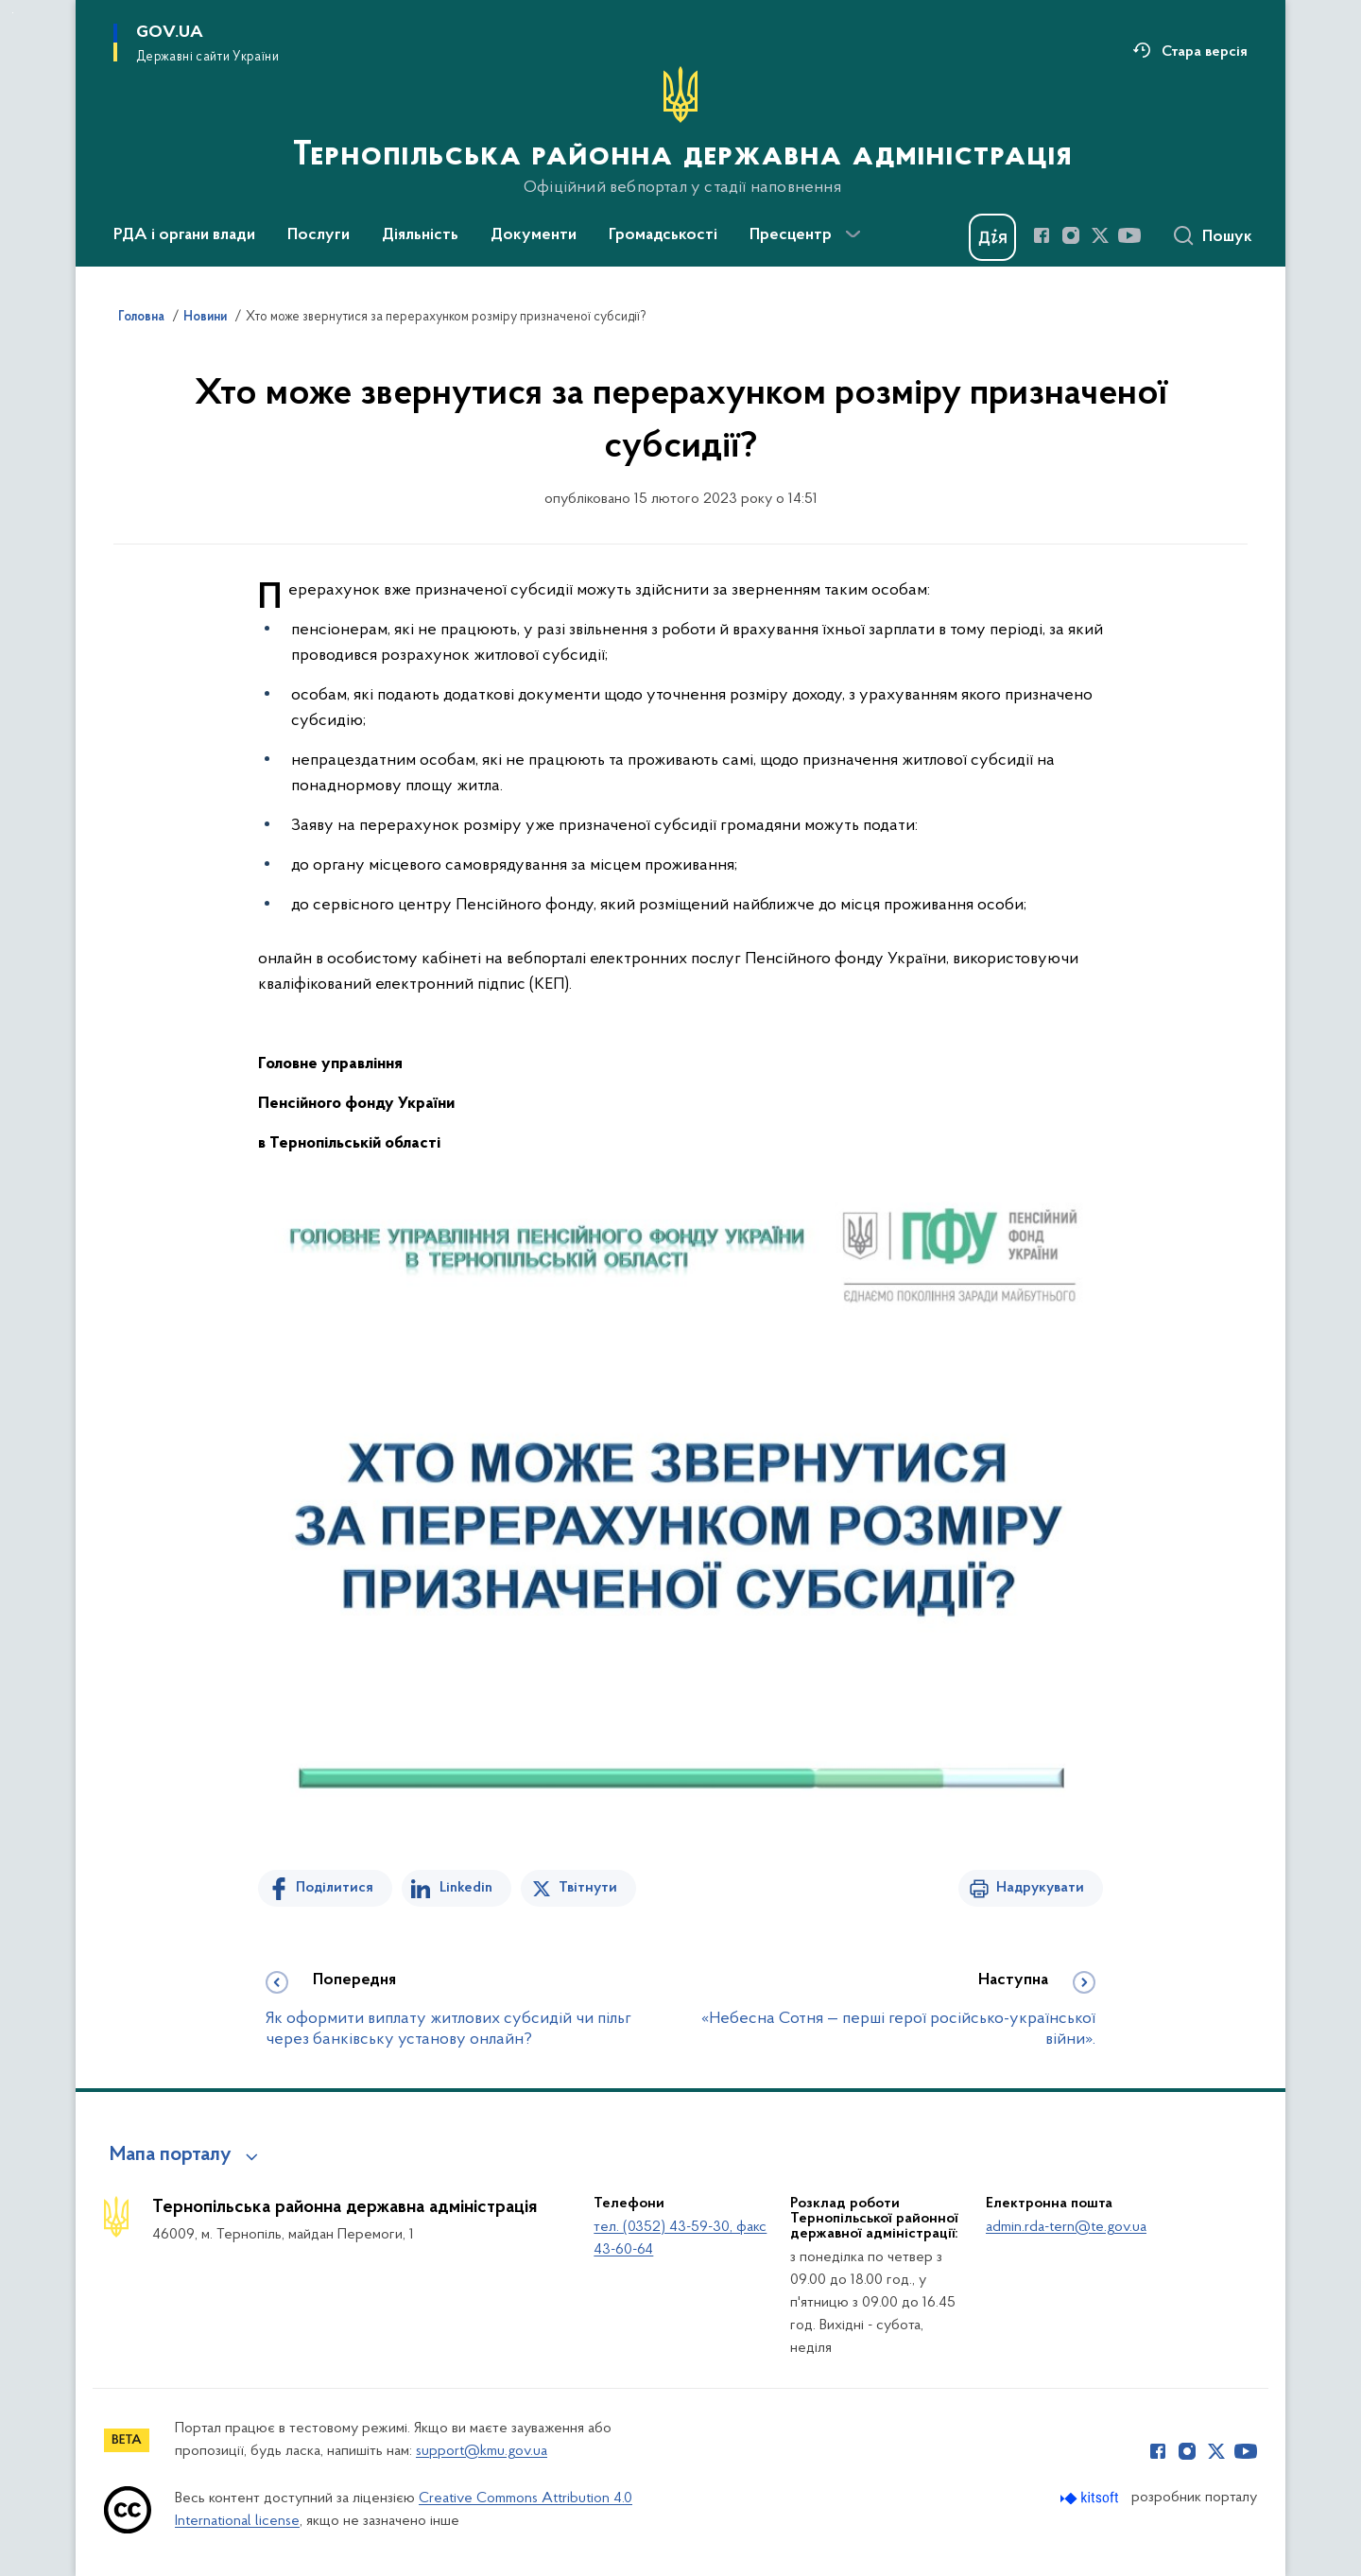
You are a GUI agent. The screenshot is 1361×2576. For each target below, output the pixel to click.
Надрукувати (1040, 1887)
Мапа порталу (171, 2155)
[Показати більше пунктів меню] (852, 234)
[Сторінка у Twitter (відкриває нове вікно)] (1100, 235)
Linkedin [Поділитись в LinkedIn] (465, 1887)
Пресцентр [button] (790, 235)
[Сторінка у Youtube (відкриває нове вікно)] (1129, 235)
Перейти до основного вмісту (12, 12)
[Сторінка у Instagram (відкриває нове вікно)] (1071, 235)
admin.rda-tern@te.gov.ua (1066, 2227)
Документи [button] (534, 235)
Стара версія (1205, 52)
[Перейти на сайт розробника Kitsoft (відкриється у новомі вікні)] (1091, 2498)
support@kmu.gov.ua (481, 2451)
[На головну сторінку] (680, 131)
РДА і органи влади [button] (184, 235)
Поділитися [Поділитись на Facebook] (334, 1887)
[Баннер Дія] (992, 237)
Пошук (1227, 237)
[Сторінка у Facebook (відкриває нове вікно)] (1041, 235)
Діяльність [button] (420, 235)
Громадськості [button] (663, 235)
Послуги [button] (318, 235)
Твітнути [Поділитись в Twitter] (588, 1887)
